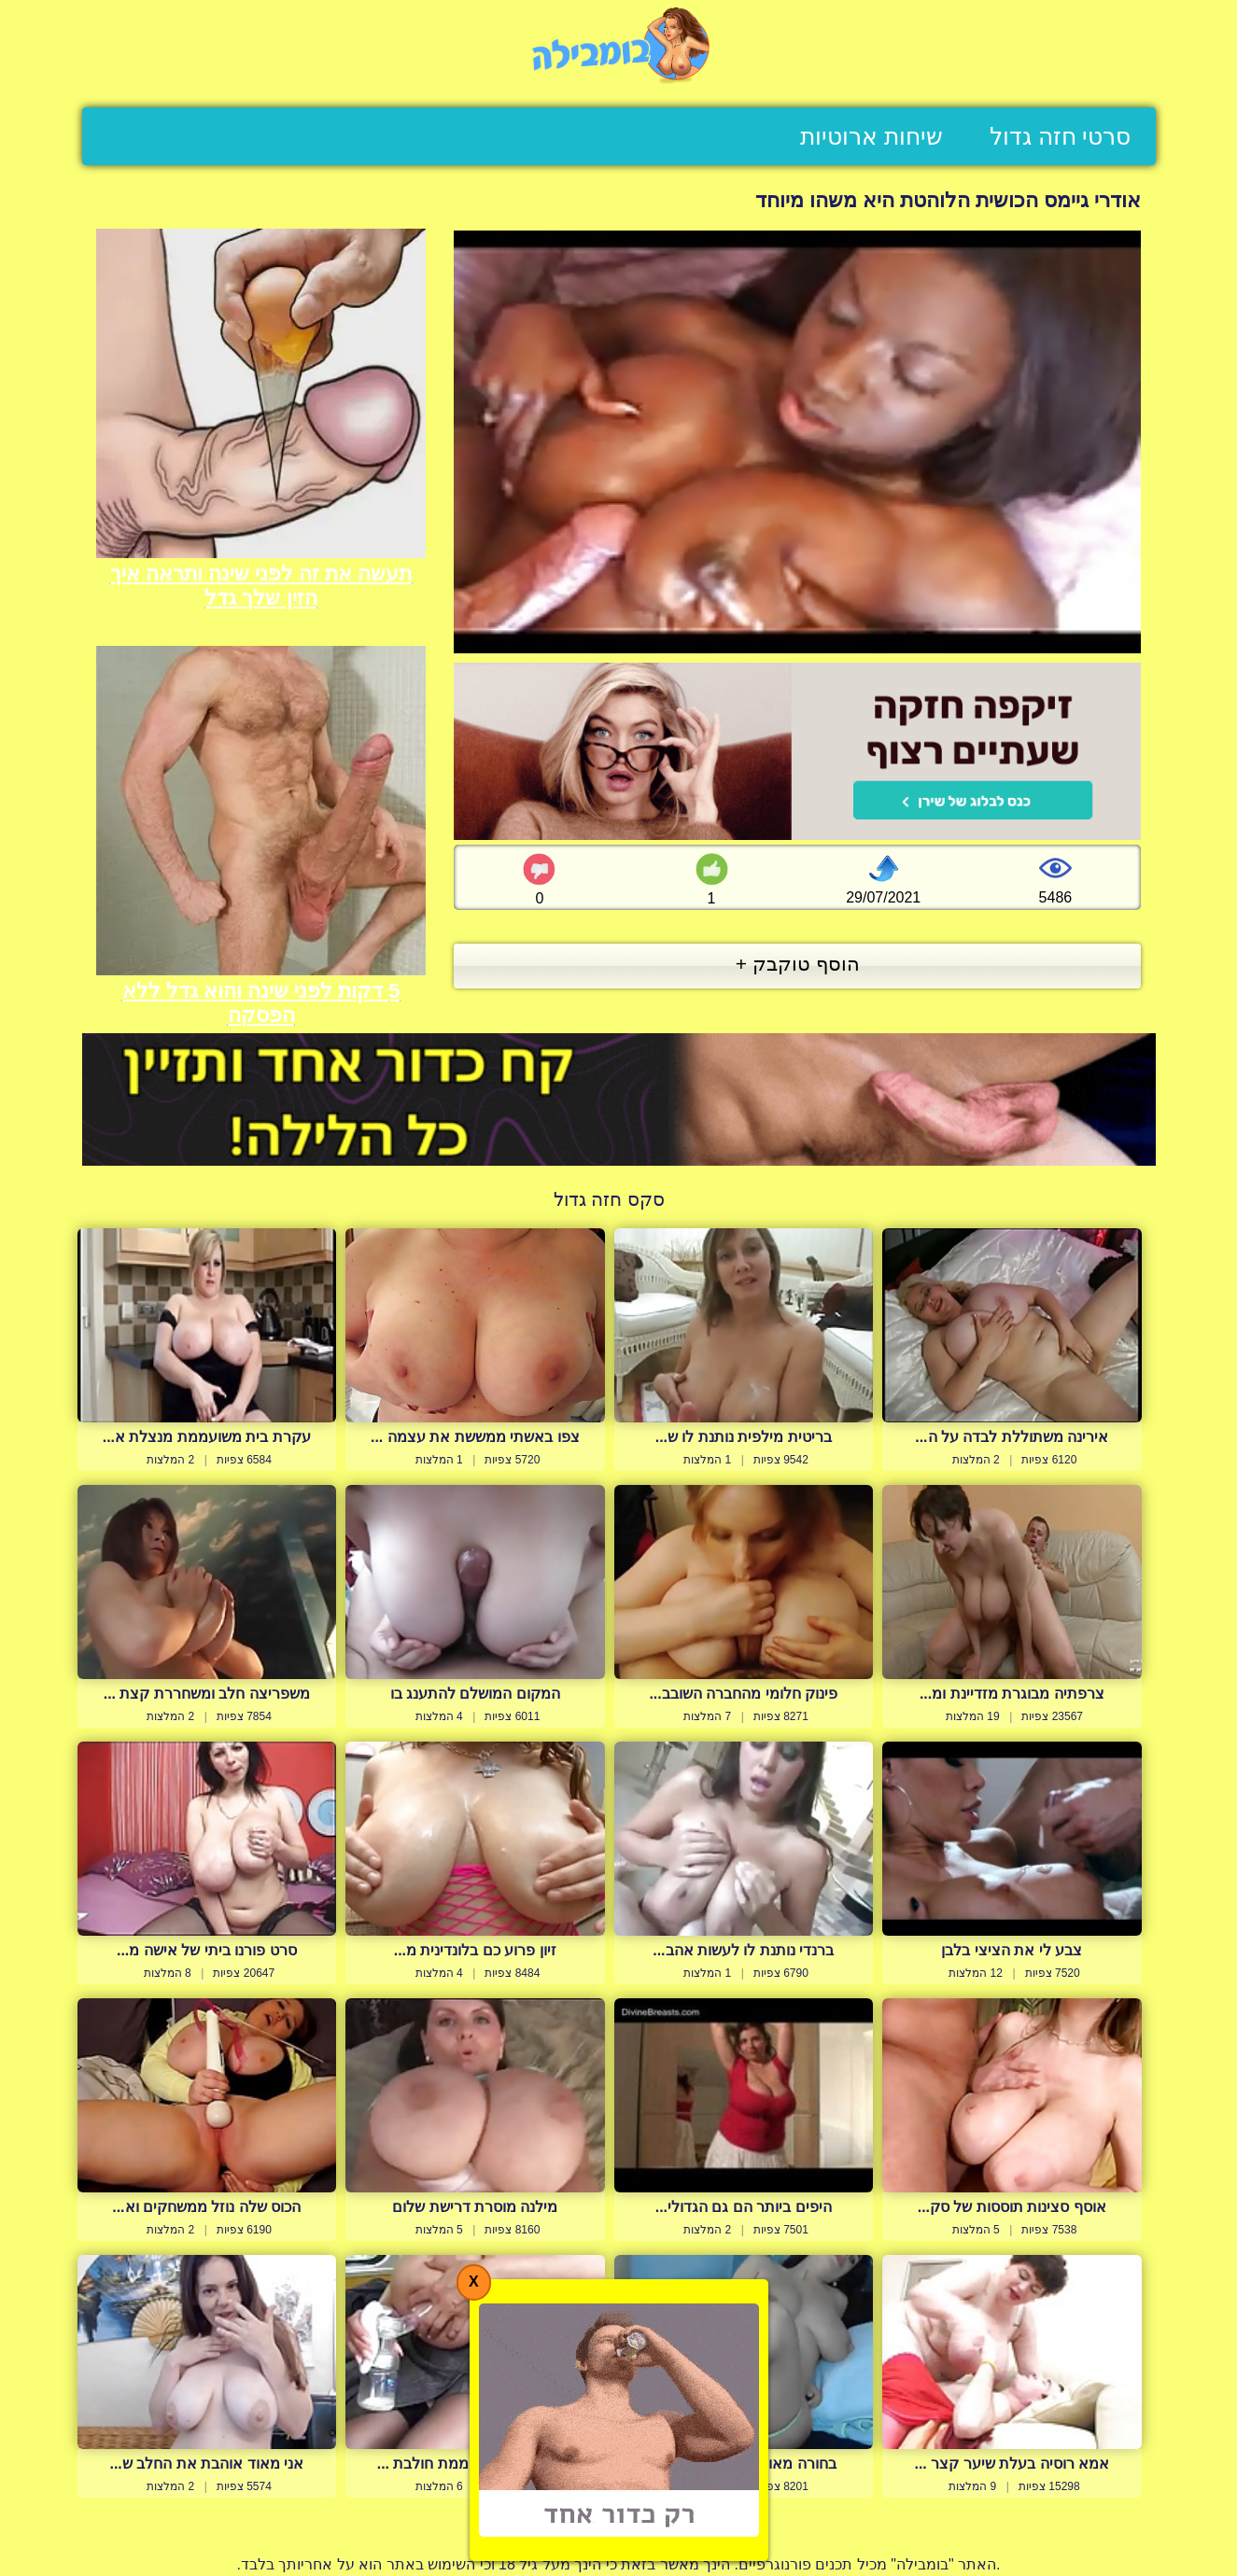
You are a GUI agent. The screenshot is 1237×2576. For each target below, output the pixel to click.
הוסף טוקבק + (798, 963)
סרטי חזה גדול (1061, 136)
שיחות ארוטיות (871, 136)
